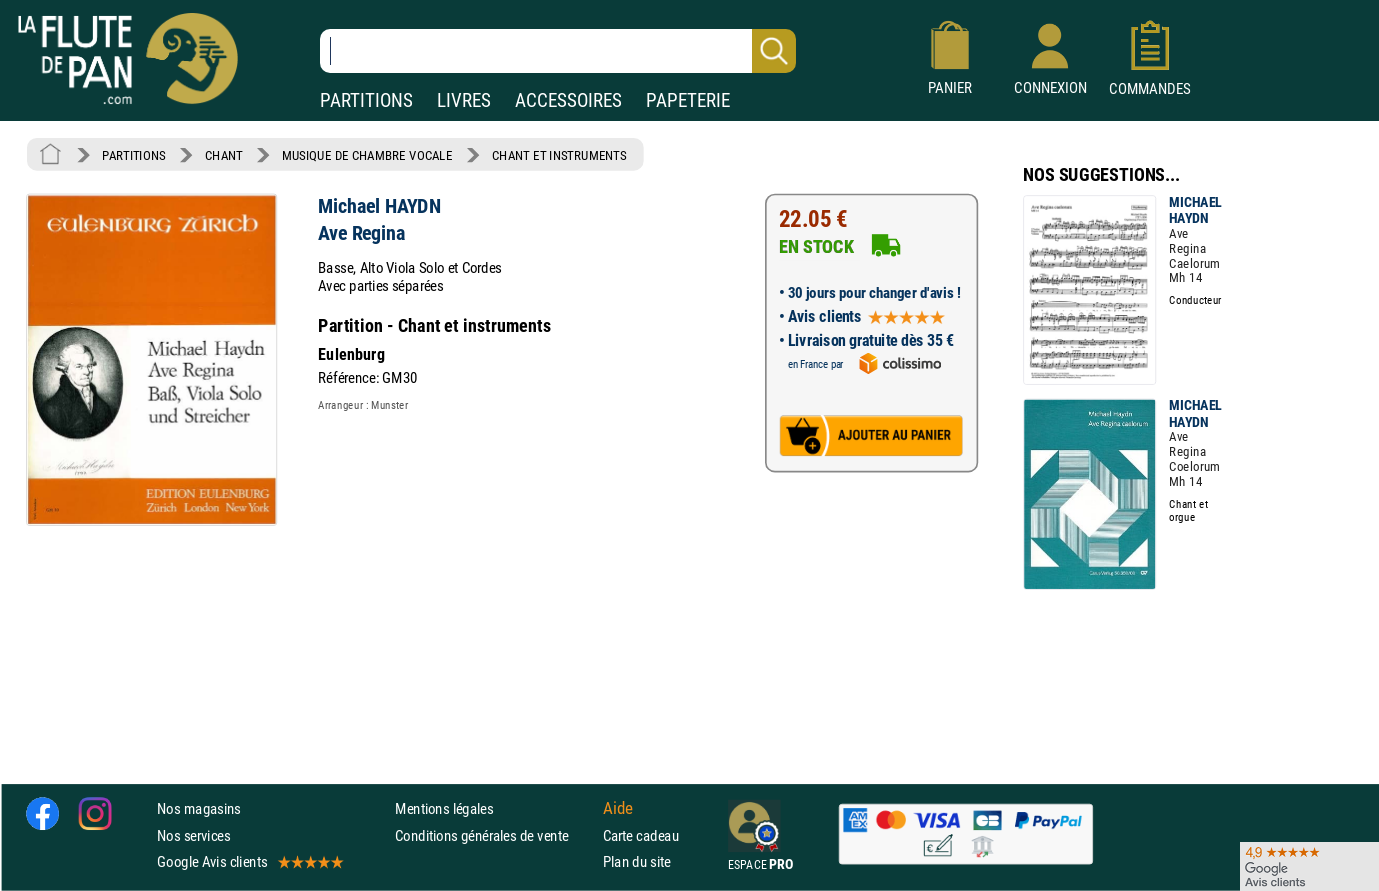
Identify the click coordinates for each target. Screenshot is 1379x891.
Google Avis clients (249, 861)
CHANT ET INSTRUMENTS (559, 155)
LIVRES (464, 100)
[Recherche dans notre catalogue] (558, 51)
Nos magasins (199, 809)
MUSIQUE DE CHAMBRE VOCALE (367, 155)
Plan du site (637, 861)
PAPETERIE (688, 100)
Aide (618, 809)
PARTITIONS (366, 100)
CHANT (224, 155)
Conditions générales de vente (494, 835)
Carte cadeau (641, 835)
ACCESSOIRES (568, 100)
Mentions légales (444, 809)
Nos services (193, 835)
